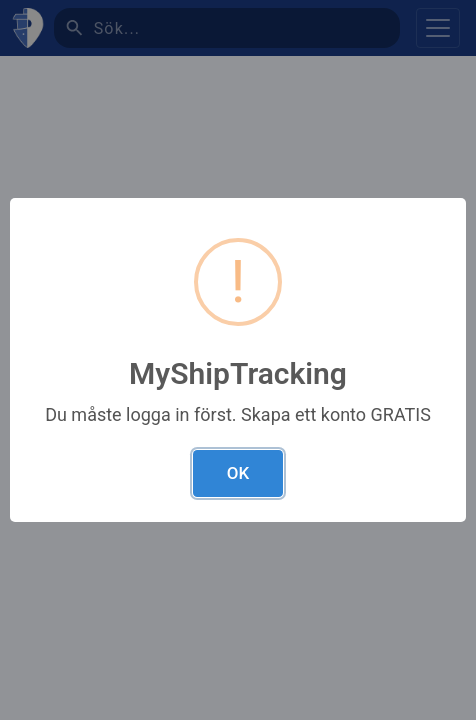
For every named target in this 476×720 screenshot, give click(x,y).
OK (238, 473)
